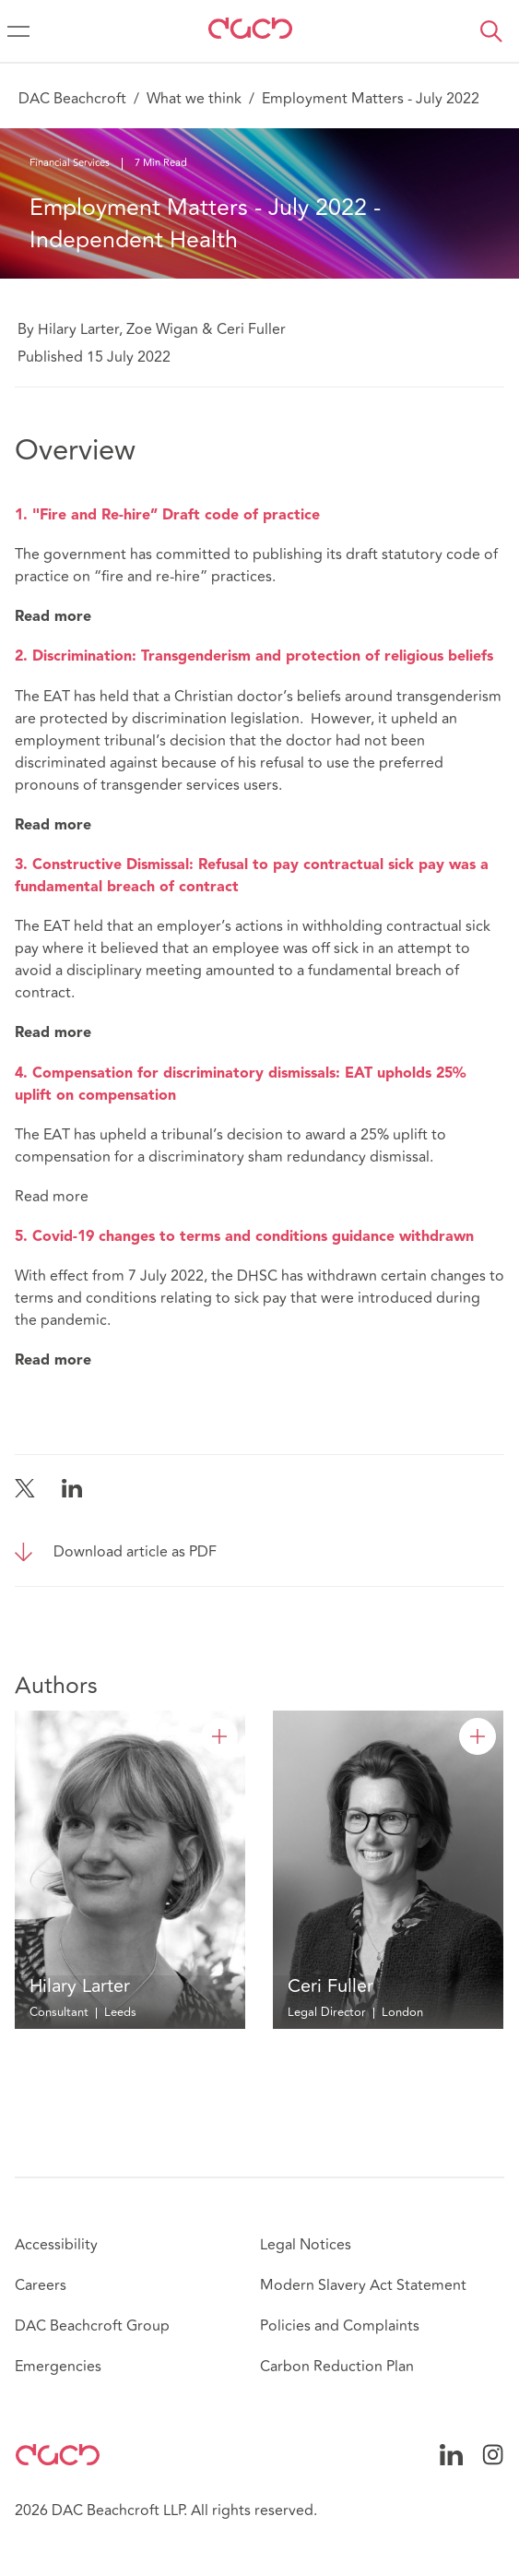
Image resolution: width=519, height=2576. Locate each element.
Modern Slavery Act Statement (363, 2285)
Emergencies (58, 2366)
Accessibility (56, 2245)
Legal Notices (305, 2245)
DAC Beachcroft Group (92, 2326)
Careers (40, 2285)
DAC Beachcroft (72, 99)
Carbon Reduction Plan (337, 2366)
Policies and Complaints (339, 2326)
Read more (51, 1197)
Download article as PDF (135, 1552)
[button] (491, 31)
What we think (194, 99)
